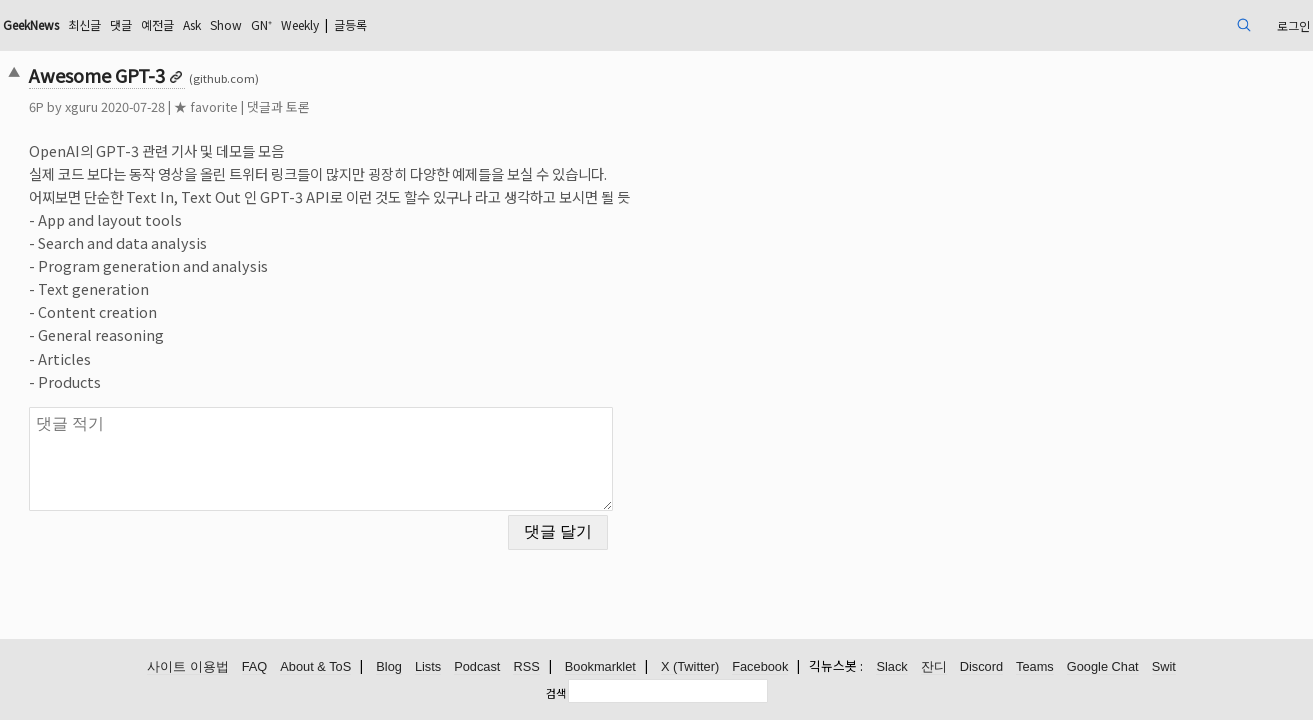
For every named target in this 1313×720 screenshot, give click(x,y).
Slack (891, 667)
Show (398, 24)
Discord (981, 667)
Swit (1164, 667)
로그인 (1159, 24)
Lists (428, 667)
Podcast (477, 667)
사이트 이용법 (188, 667)
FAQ (255, 667)
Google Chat (1103, 667)
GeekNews (170, 24)
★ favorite (332, 106)
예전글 (317, 24)
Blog (389, 667)
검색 (556, 693)
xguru (207, 106)
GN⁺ (439, 24)
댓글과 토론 (404, 106)
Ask (358, 24)
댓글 (276, 24)
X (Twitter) (690, 667)
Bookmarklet (600, 667)
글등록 (547, 24)
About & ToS (315, 667)
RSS (526, 667)
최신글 (234, 24)
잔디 (934, 667)
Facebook (760, 667)
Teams (1035, 667)
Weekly (486, 24)
